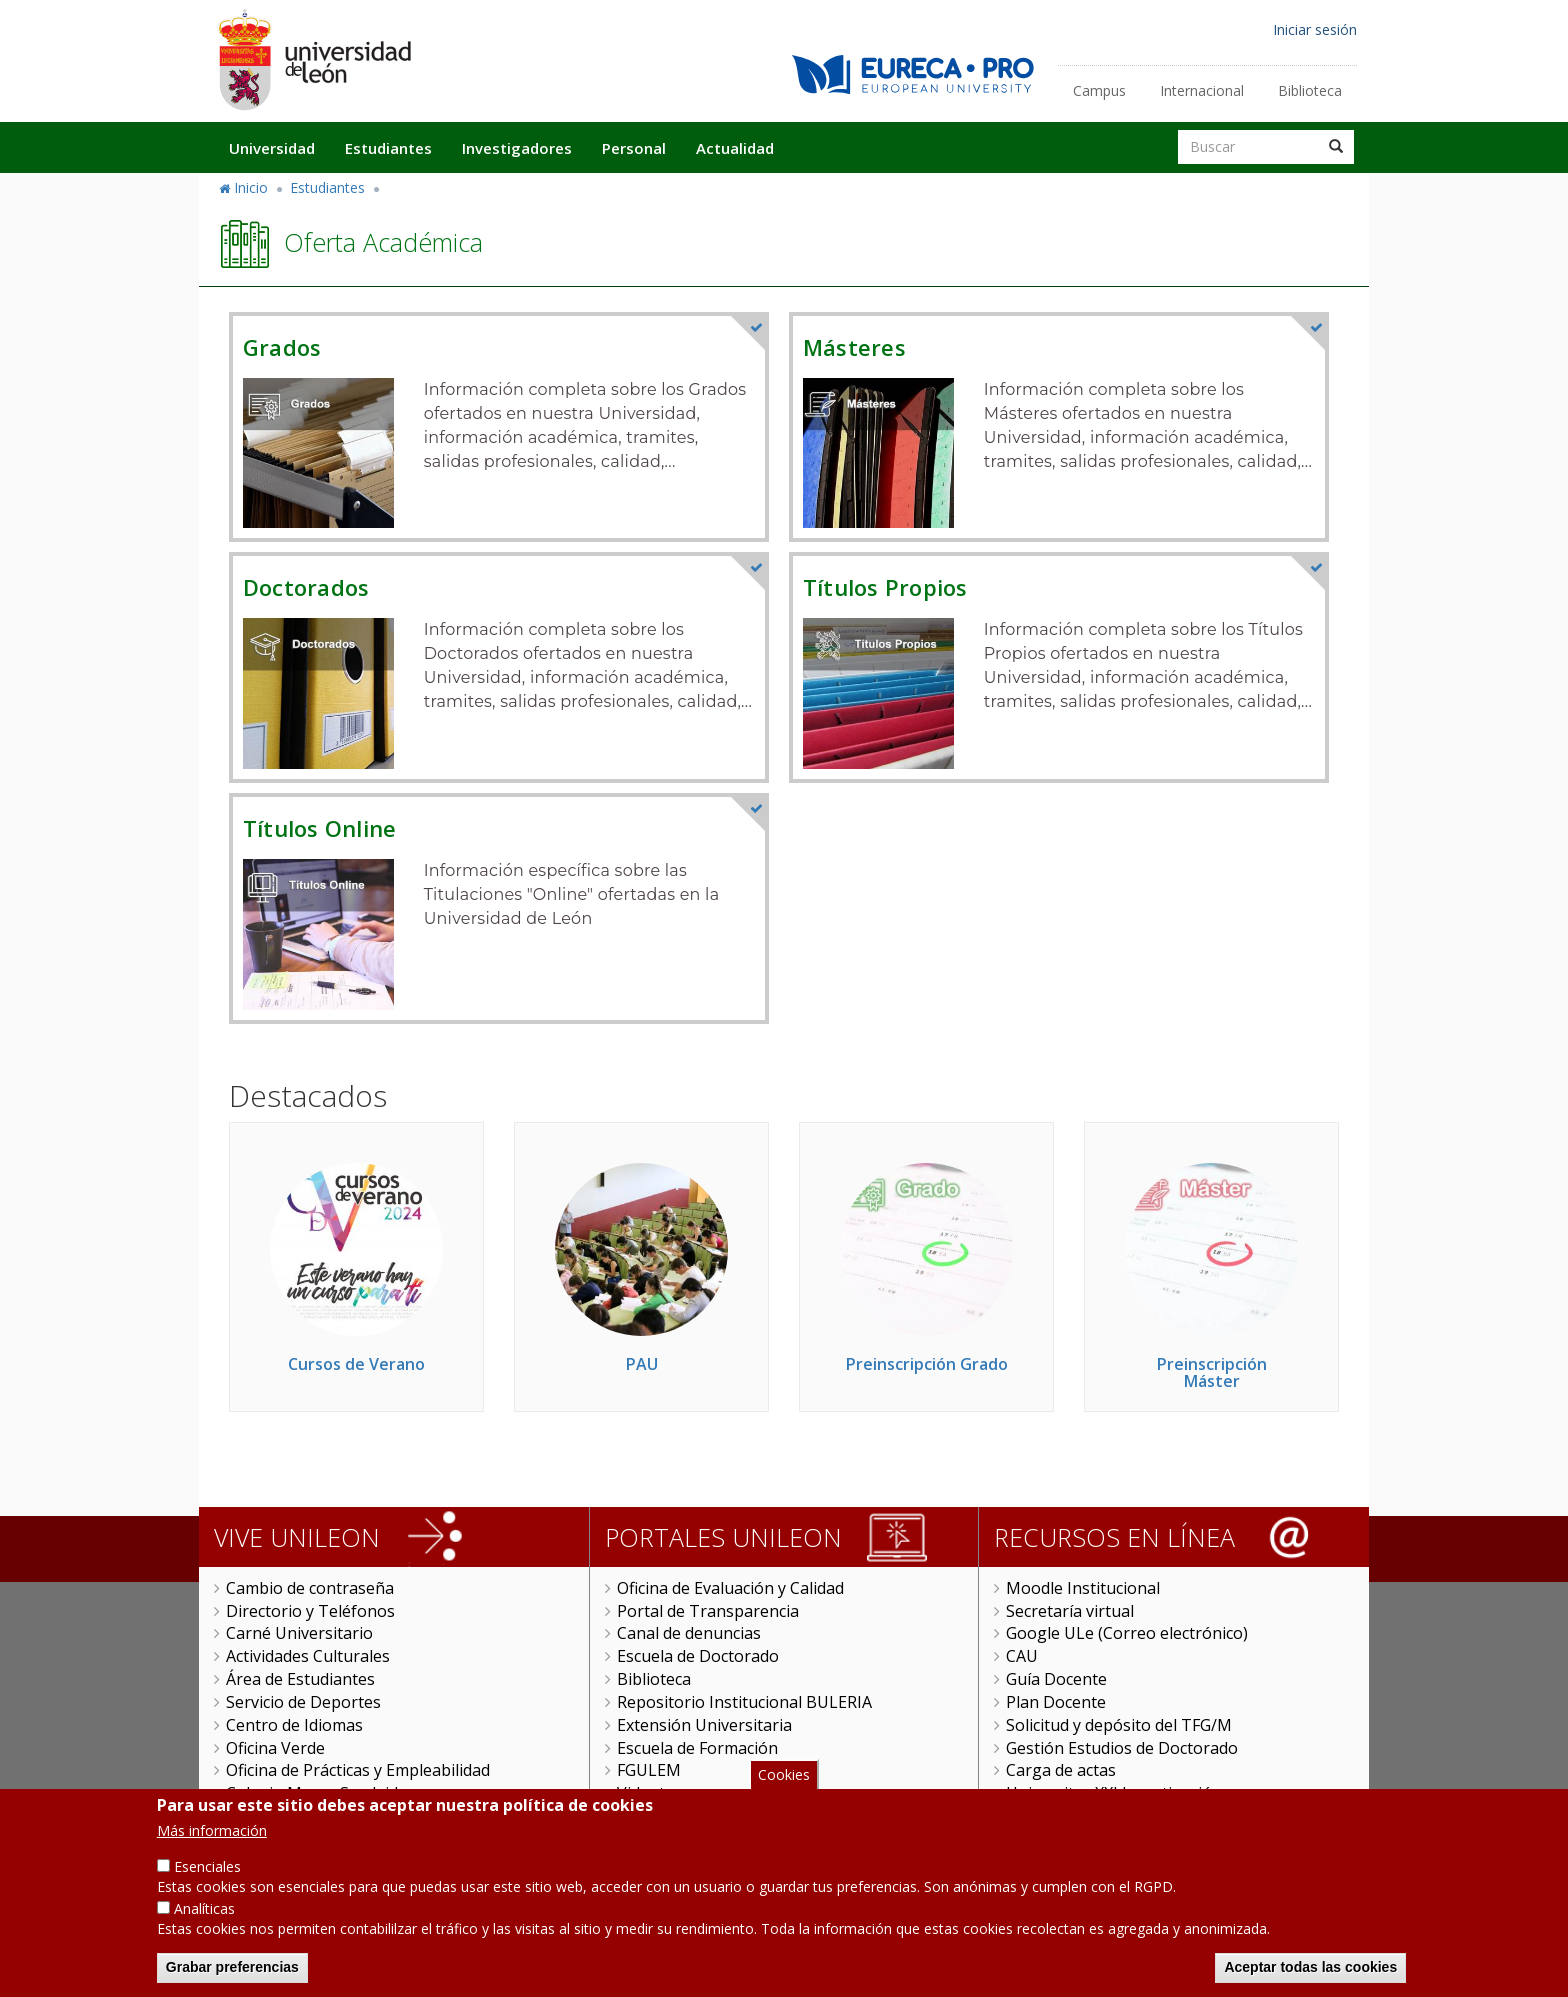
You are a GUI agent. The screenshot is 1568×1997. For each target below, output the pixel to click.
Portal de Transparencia (708, 1611)
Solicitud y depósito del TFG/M (1119, 1725)
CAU (1022, 1656)
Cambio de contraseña (310, 1588)
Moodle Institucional (1083, 1588)
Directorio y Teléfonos (310, 1611)
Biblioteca (1310, 90)
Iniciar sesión (1315, 29)
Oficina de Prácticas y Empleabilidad (358, 1770)
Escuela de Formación (697, 1748)
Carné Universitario (299, 1633)
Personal (634, 148)
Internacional (1202, 90)
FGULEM (649, 1770)
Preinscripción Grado (927, 1364)
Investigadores (517, 148)
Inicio (251, 187)
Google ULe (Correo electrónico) (1127, 1633)
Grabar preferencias (232, 1970)
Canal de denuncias (689, 1633)
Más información (212, 1834)
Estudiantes (388, 148)
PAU (642, 1364)
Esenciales (207, 1870)
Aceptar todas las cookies (1310, 1970)
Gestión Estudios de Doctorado (1122, 1748)
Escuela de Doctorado (698, 1656)
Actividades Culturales (308, 1656)
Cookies (784, 1777)
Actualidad (735, 148)
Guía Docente (1056, 1679)
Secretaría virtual (1070, 1611)
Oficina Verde (275, 1748)
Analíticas (204, 1911)
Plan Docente (1056, 1702)
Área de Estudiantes (300, 1679)
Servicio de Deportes (303, 1702)
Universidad (272, 148)
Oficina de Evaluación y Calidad (730, 1588)
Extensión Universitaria (704, 1725)
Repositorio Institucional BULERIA (744, 1702)
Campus (1099, 90)
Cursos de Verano (356, 1364)
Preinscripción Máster (1212, 1373)
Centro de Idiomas (294, 1725)
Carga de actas (1061, 1770)
